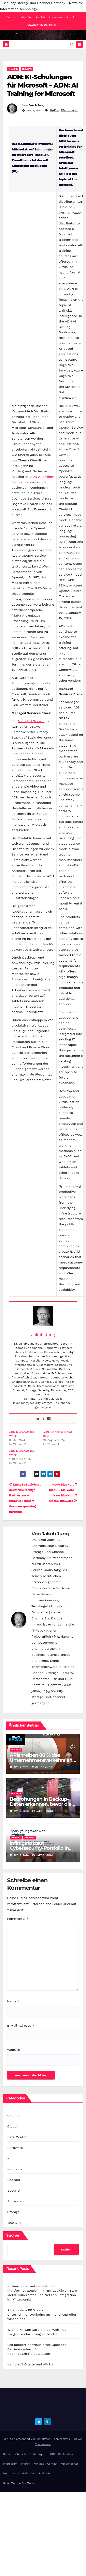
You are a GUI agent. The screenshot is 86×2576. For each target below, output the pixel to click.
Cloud (12, 2126)
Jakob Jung (36, 105)
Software (14, 2201)
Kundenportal (69, 2463)
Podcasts (45, 2473)
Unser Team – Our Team (18, 2483)
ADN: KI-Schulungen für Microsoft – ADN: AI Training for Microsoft (42, 85)
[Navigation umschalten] (79, 44)
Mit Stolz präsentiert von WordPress (27, 2438)
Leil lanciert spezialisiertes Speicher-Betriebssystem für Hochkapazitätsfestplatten (37, 2349)
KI (9, 2158)
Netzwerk (15, 2169)
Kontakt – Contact (45, 2463)
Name (13, 2001)
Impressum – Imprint (62, 17)
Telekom (14, 2222)
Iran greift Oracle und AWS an (31, 2364)
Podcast (13, 2180)
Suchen (13, 2235)
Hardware (15, 2148)
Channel (13, 69)
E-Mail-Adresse (20, 2025)
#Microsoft (69, 110)
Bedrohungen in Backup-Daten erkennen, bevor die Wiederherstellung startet (40, 1804)
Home (7, 2454)
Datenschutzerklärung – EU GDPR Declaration (43, 2454)
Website (13, 2050)
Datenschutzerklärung (41, 24)
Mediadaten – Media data (19, 2473)
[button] (71, 44)
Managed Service (31, 721)
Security (27, 69)
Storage (13, 2212)
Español (26, 17)
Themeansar (43, 2444)
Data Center (17, 2137)
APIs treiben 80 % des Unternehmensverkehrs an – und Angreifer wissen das (43, 1760)
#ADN (54, 110)
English (40, 17)
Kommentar (17, 1919)
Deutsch (11, 17)
